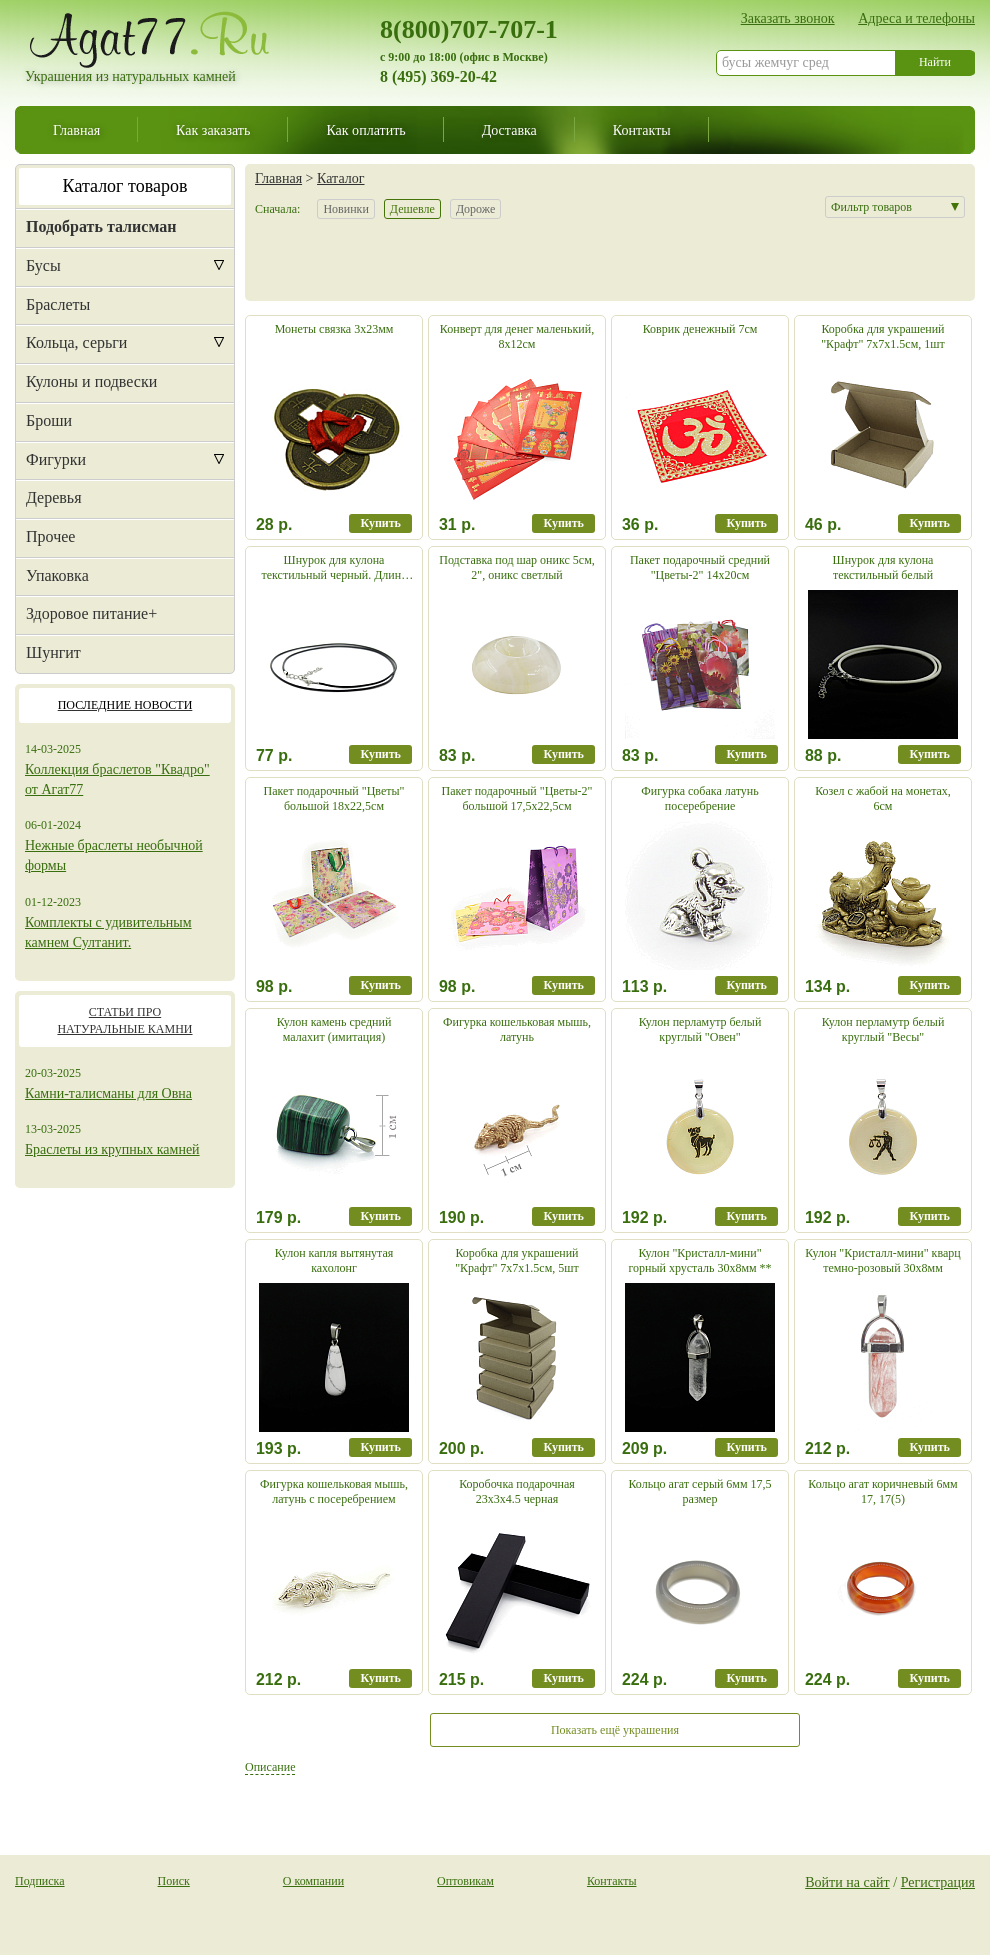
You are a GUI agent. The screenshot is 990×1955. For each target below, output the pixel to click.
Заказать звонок (788, 18)
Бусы (43, 265)
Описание (270, 1767)
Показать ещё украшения (615, 1730)
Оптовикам (465, 1881)
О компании (313, 1881)
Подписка (40, 1881)
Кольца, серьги (76, 342)
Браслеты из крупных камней (112, 1149)
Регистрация (938, 1882)
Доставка (509, 130)
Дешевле (412, 209)
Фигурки (56, 459)
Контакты (642, 130)
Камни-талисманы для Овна (108, 1093)
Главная (76, 130)
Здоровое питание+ (91, 613)
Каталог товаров (125, 186)
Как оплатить (365, 130)
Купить (380, 523)
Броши (49, 420)
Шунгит (53, 652)
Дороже (475, 209)
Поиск (174, 1881)
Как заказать (213, 130)
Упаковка (57, 575)
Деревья (54, 497)
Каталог (340, 178)
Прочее (50, 536)
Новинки (345, 209)
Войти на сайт (847, 1882)
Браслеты (58, 304)
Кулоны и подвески (91, 381)
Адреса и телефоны (916, 18)
